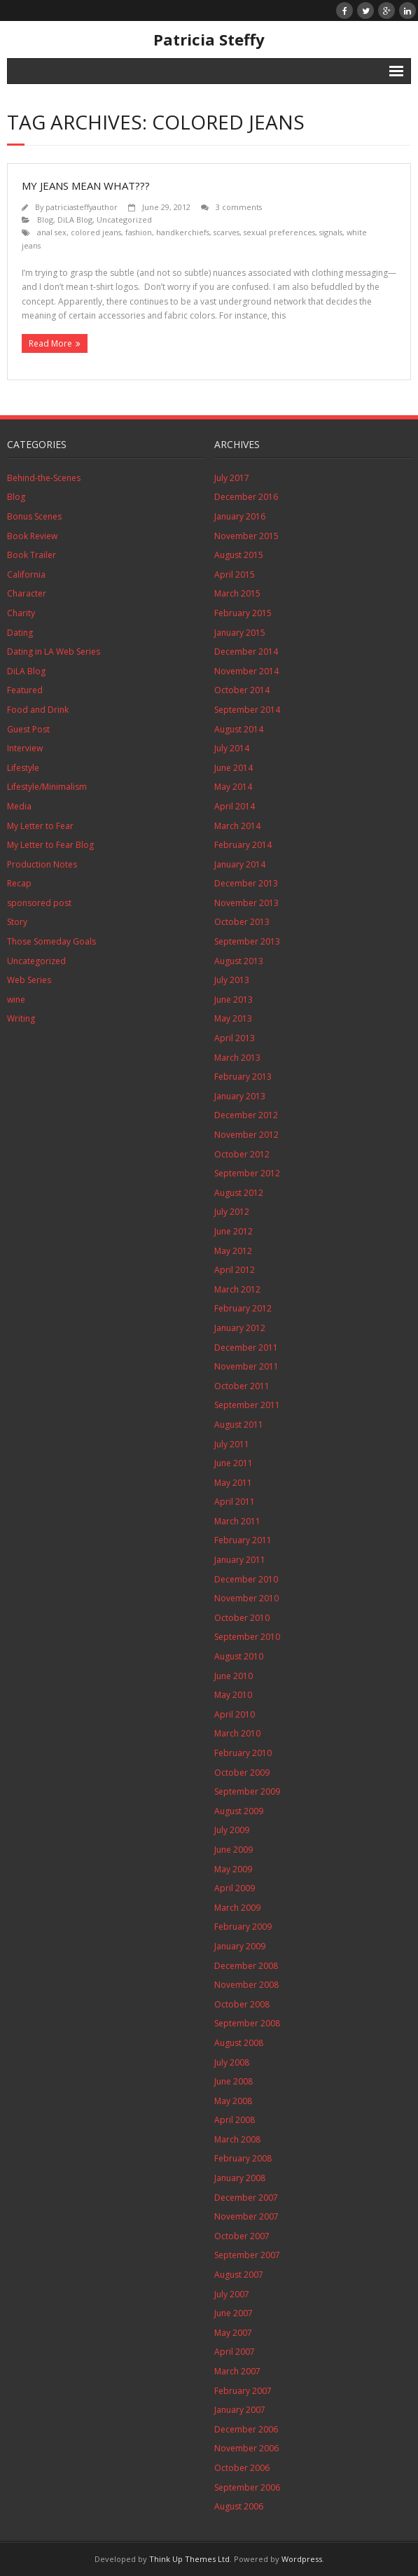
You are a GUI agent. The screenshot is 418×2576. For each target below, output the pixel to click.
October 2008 (242, 2004)
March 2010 (237, 1733)
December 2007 (246, 2197)
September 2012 (247, 1173)
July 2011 (231, 1444)
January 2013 (239, 1096)
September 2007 (247, 2255)
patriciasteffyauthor (82, 207)
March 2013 (237, 1058)
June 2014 (233, 768)
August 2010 (238, 1656)
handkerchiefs (182, 232)
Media (19, 806)
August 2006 (238, 2506)
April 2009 (234, 1888)
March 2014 (237, 826)
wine (16, 999)
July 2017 (231, 478)
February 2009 (243, 1927)
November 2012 (246, 1135)
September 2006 (247, 2487)
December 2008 (246, 1966)
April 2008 (234, 2120)
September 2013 (247, 941)
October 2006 (242, 2468)
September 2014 (247, 710)
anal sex (52, 232)
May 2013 (233, 1018)
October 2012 (242, 1154)
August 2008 (238, 2043)
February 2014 (243, 845)
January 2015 (239, 633)
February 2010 (243, 1753)
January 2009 (239, 1946)
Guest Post (28, 729)
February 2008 (243, 2158)
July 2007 (231, 2294)
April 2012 (234, 1270)
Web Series (29, 980)
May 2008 (233, 2101)
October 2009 (242, 1772)
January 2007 (239, 2410)
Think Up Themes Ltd (189, 2559)
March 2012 (237, 1289)
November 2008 (246, 1985)
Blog (45, 219)
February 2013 (243, 1076)
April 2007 (234, 2352)
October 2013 (242, 922)
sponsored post (39, 903)
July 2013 (231, 980)
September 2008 (247, 2023)
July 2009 (231, 1830)
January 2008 (239, 2178)
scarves (226, 232)
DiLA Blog (74, 219)
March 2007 (237, 2371)
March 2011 (237, 1521)
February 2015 (243, 613)
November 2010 (246, 1598)
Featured (25, 690)
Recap (19, 883)
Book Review (32, 536)
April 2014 (234, 806)
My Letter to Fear (40, 826)
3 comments (239, 207)
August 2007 (238, 2275)
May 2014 (233, 787)
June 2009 (233, 1850)
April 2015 (234, 574)
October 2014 (242, 690)
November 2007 (246, 2216)
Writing (21, 1018)
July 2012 (231, 1212)
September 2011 (247, 1405)
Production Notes (42, 864)
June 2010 (233, 1676)
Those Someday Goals (51, 941)
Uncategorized (124, 219)
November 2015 (246, 536)
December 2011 (246, 1347)
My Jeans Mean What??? (86, 186)
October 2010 (242, 1618)
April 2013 (234, 1038)
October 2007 (242, 2236)
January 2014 (239, 864)
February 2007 (243, 2391)
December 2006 (246, 2429)
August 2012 (238, 1193)
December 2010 (246, 1579)
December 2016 (246, 497)
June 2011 (233, 1463)
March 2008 (237, 2139)
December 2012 (246, 1115)
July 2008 (231, 2062)
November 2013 (246, 903)
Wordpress (301, 2559)
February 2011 (243, 1540)
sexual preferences (279, 232)
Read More (50, 343)
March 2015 (237, 593)
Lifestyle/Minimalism (47, 787)
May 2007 (233, 2333)
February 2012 (243, 1308)
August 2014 (238, 729)
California (26, 574)
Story (17, 922)
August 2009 (238, 1811)
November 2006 (246, 2448)
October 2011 (242, 1386)
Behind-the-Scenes (44, 478)
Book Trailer (31, 555)
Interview (25, 748)
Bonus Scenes (34, 516)
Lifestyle (23, 768)
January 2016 (239, 516)
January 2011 (239, 1560)
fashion (138, 232)
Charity (21, 613)
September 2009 (247, 1791)
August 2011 (238, 1424)
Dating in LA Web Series (53, 651)
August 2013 (238, 961)
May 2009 (233, 1869)
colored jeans (96, 232)
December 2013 (246, 883)
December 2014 (246, 651)
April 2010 (234, 1714)
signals (330, 232)
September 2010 (247, 1637)
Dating (20, 633)
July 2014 (231, 748)
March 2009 (237, 1908)
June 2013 (233, 999)
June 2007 (233, 2313)
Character (26, 593)
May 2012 (233, 1251)
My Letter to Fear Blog (50, 845)
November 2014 (246, 671)
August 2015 (238, 555)
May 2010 (233, 1695)
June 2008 (233, 2081)
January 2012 (239, 1328)
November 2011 (246, 1366)
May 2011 (233, 1483)
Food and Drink (38, 710)
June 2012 (233, 1231)
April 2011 (234, 1502)
